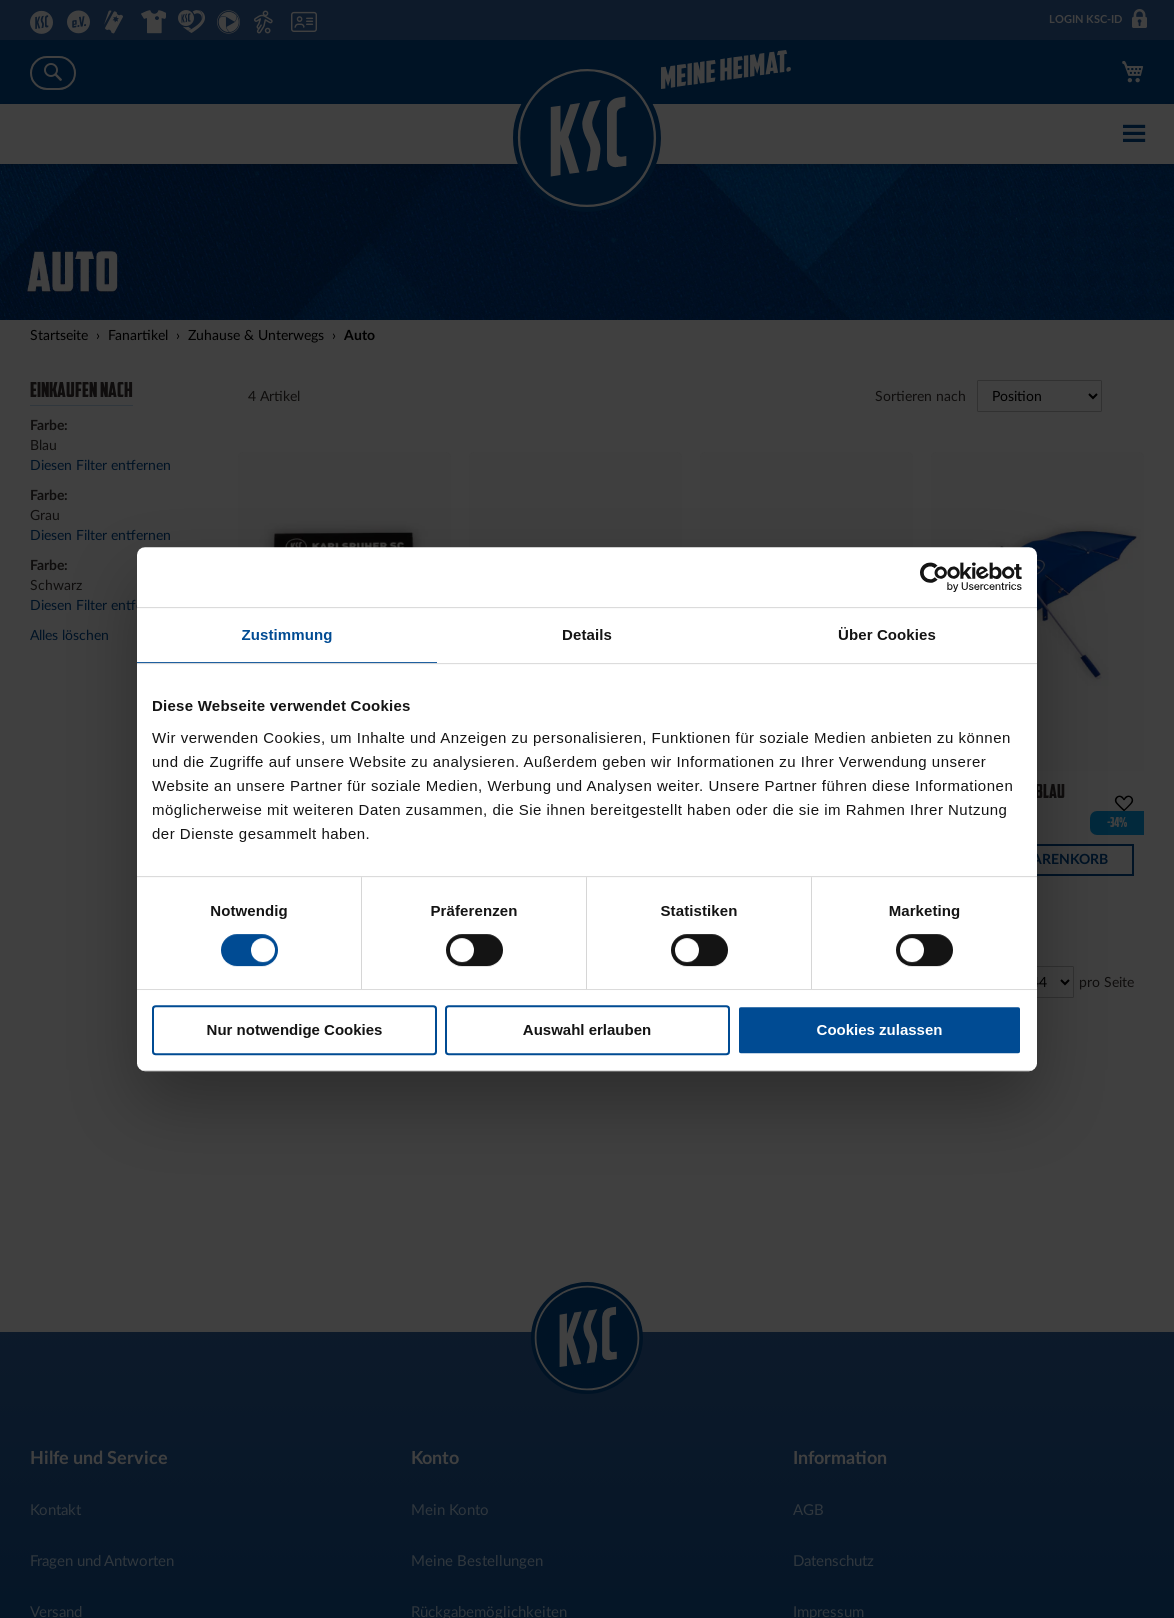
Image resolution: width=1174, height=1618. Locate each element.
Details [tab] (587, 634)
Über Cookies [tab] (887, 634)
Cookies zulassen (880, 1029)
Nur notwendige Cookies (295, 1029)
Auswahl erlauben (587, 1029)
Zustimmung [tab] (287, 634)
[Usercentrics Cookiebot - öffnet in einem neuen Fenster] (934, 577)
